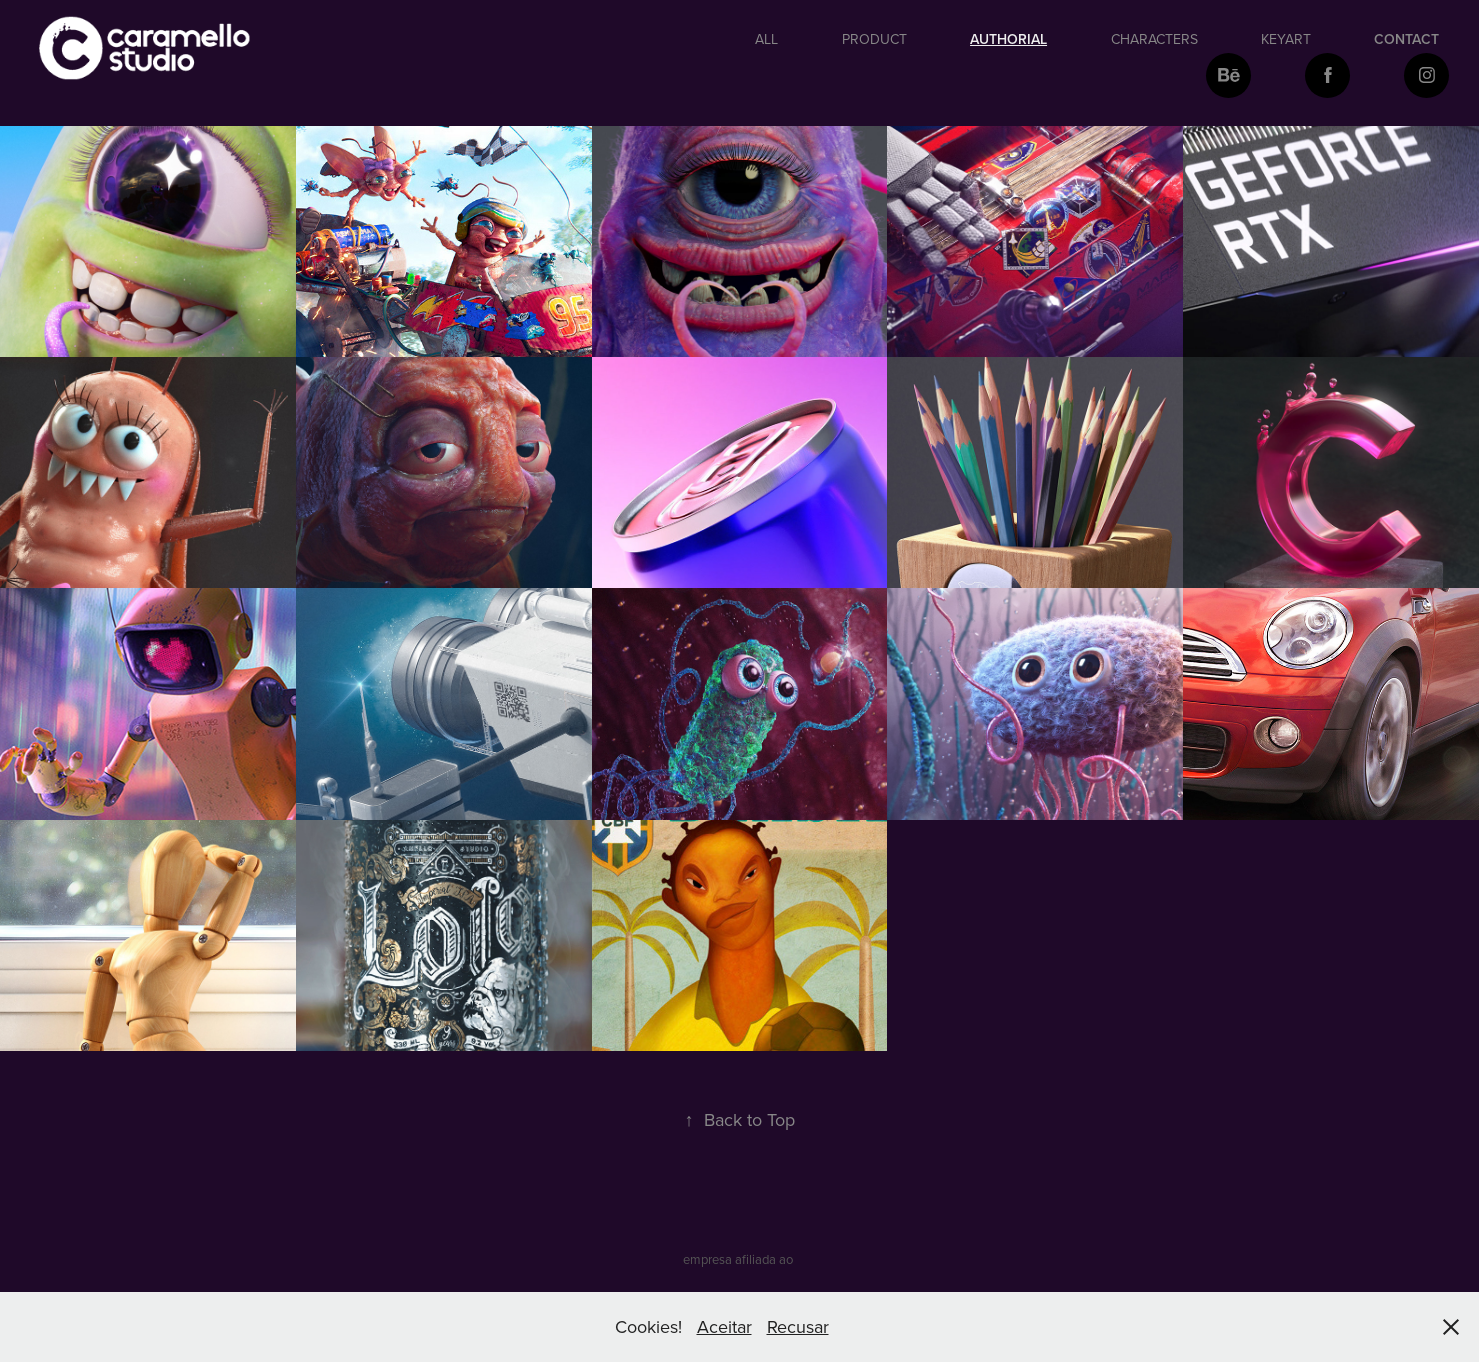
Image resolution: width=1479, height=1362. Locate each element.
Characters (1154, 39)
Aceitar (724, 1326)
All (766, 39)
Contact (1406, 39)
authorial (1008, 39)
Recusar (798, 1326)
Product (874, 39)
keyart (1286, 39)
